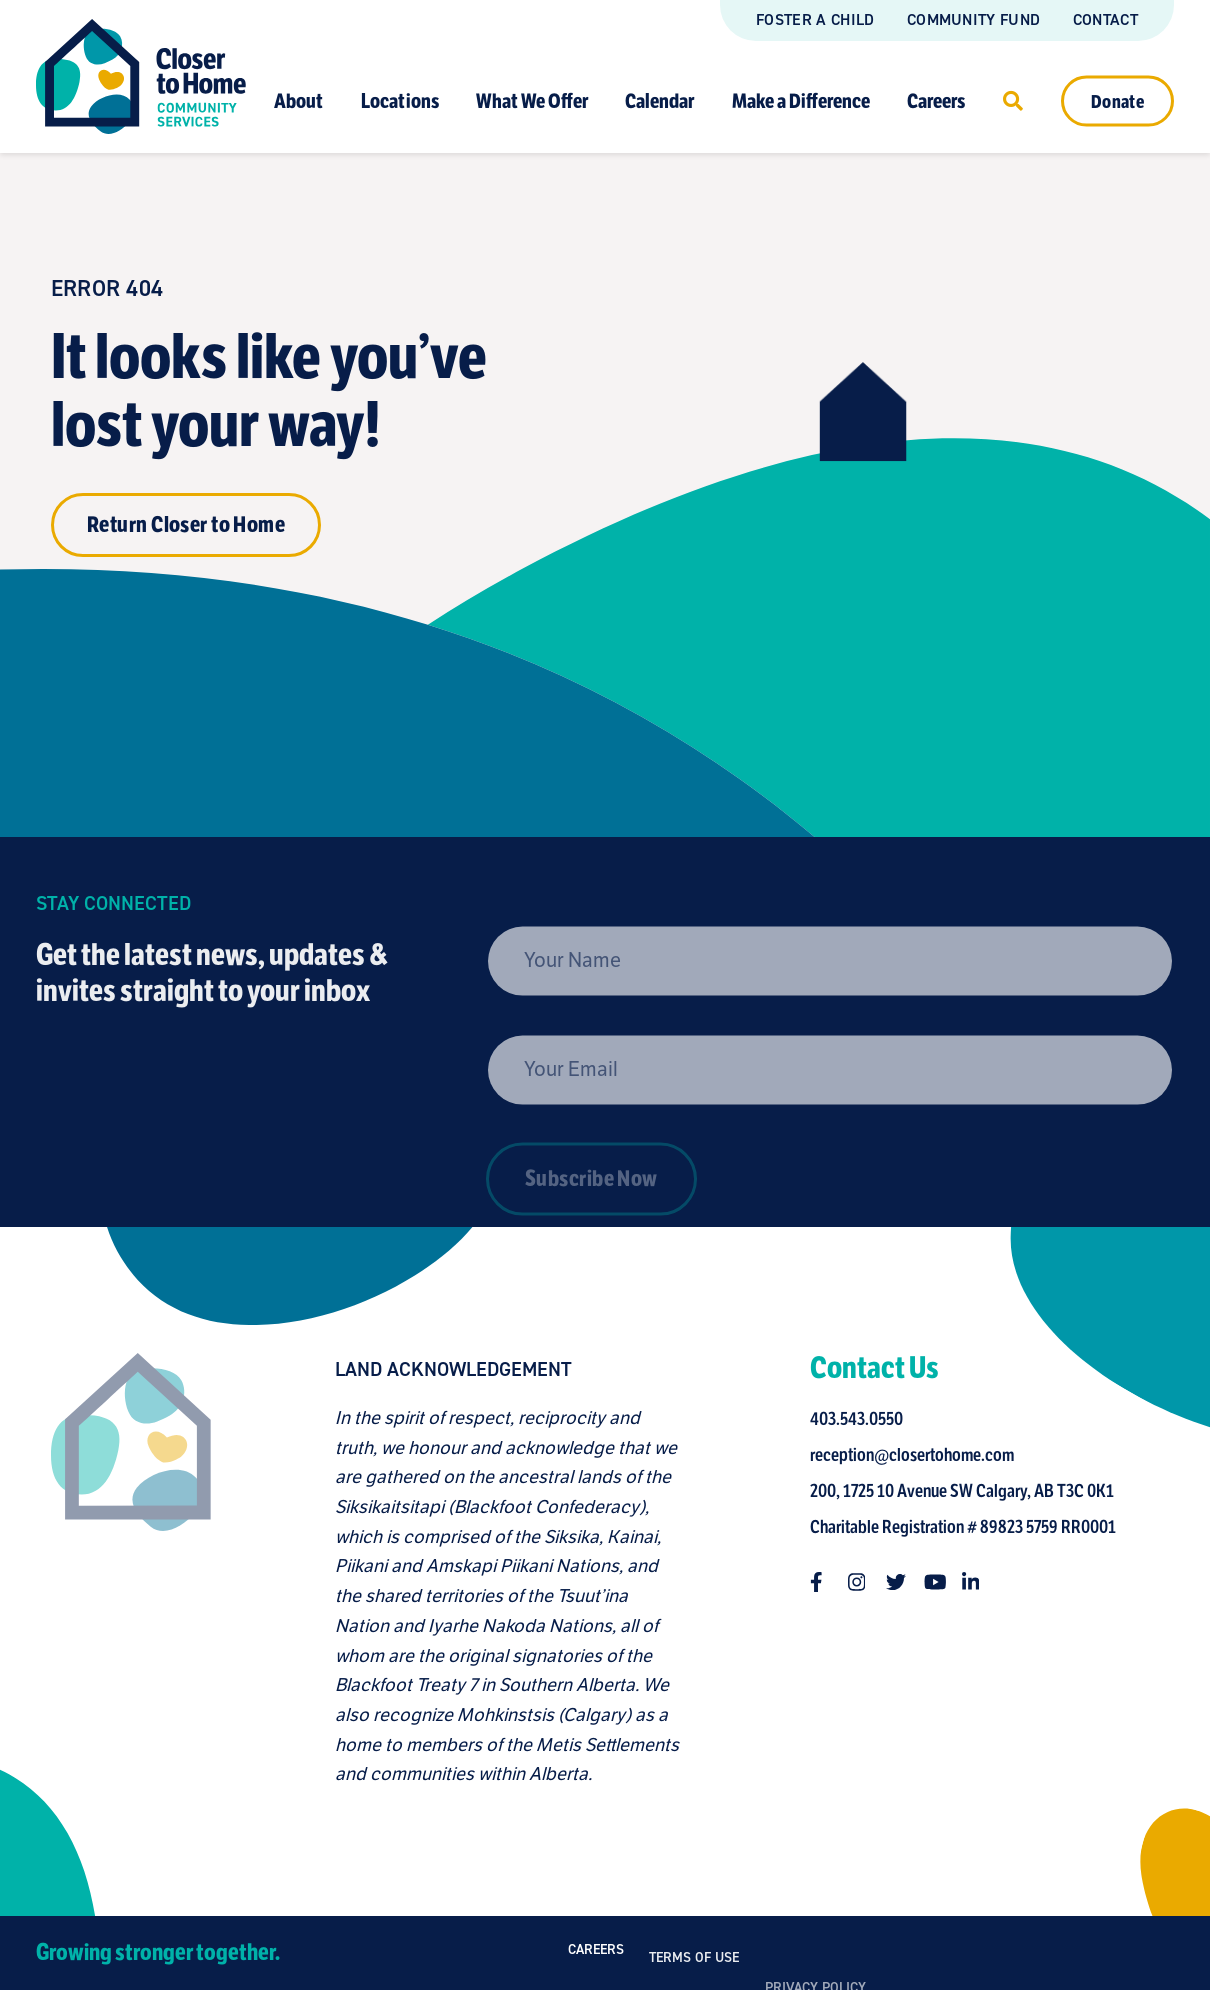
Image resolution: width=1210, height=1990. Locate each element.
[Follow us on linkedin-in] (979, 1582)
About (298, 100)
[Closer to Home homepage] (124, 1571)
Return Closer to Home (186, 524)
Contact (1105, 19)
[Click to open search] (1013, 100)
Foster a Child (815, 19)
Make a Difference (801, 100)
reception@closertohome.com (919, 1455)
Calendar (659, 100)
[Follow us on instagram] (865, 1582)
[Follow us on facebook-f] (827, 1582)
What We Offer (532, 100)
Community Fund (973, 19)
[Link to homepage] (141, 76)
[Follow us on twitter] (903, 1582)
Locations (400, 100)
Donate (1117, 101)
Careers (936, 100)
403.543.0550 (863, 1419)
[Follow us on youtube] (941, 1582)
